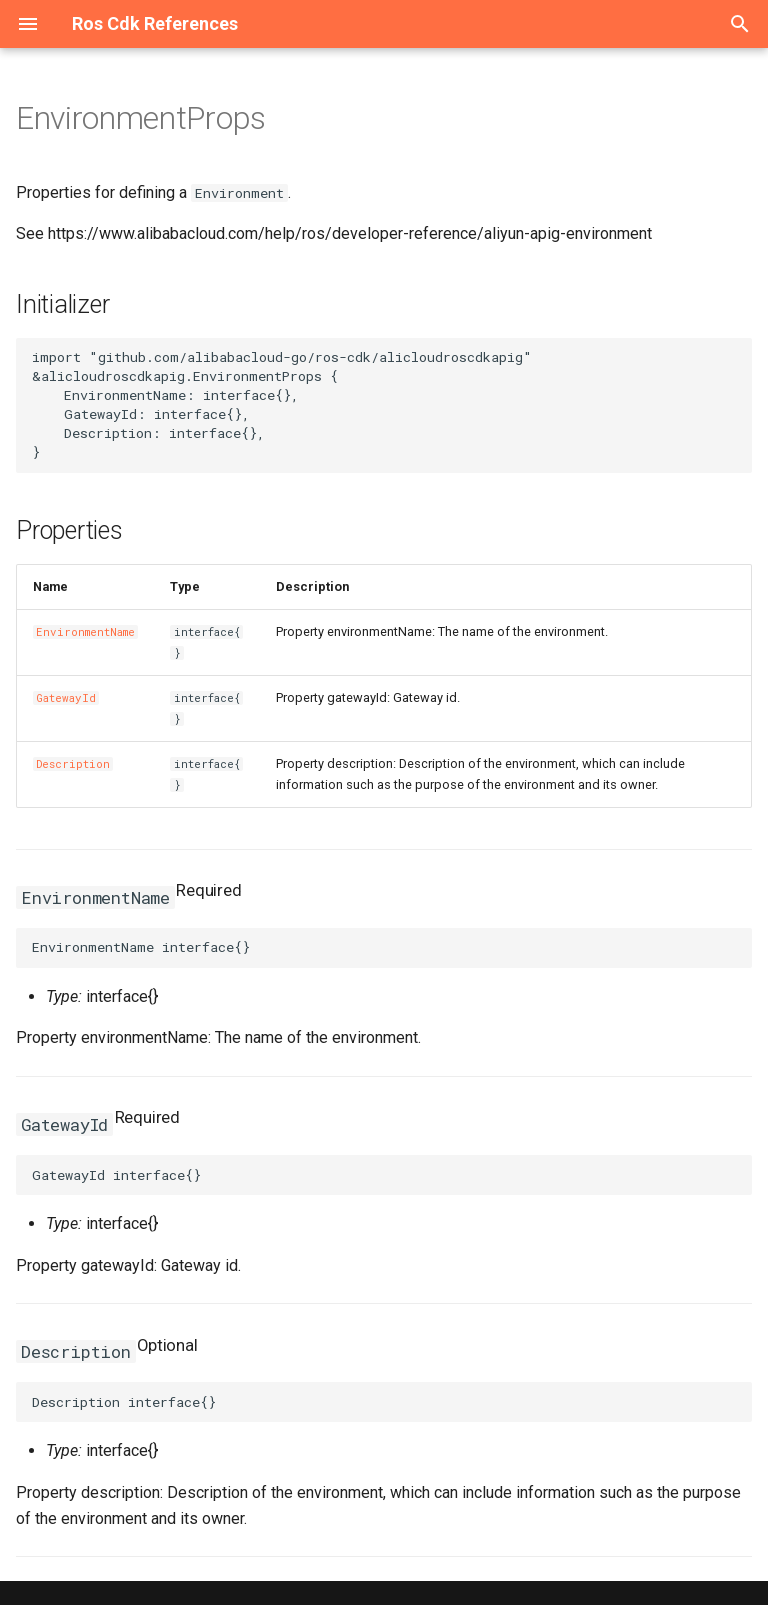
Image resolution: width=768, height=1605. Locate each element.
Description (73, 764)
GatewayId (66, 698)
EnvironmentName (85, 632)
